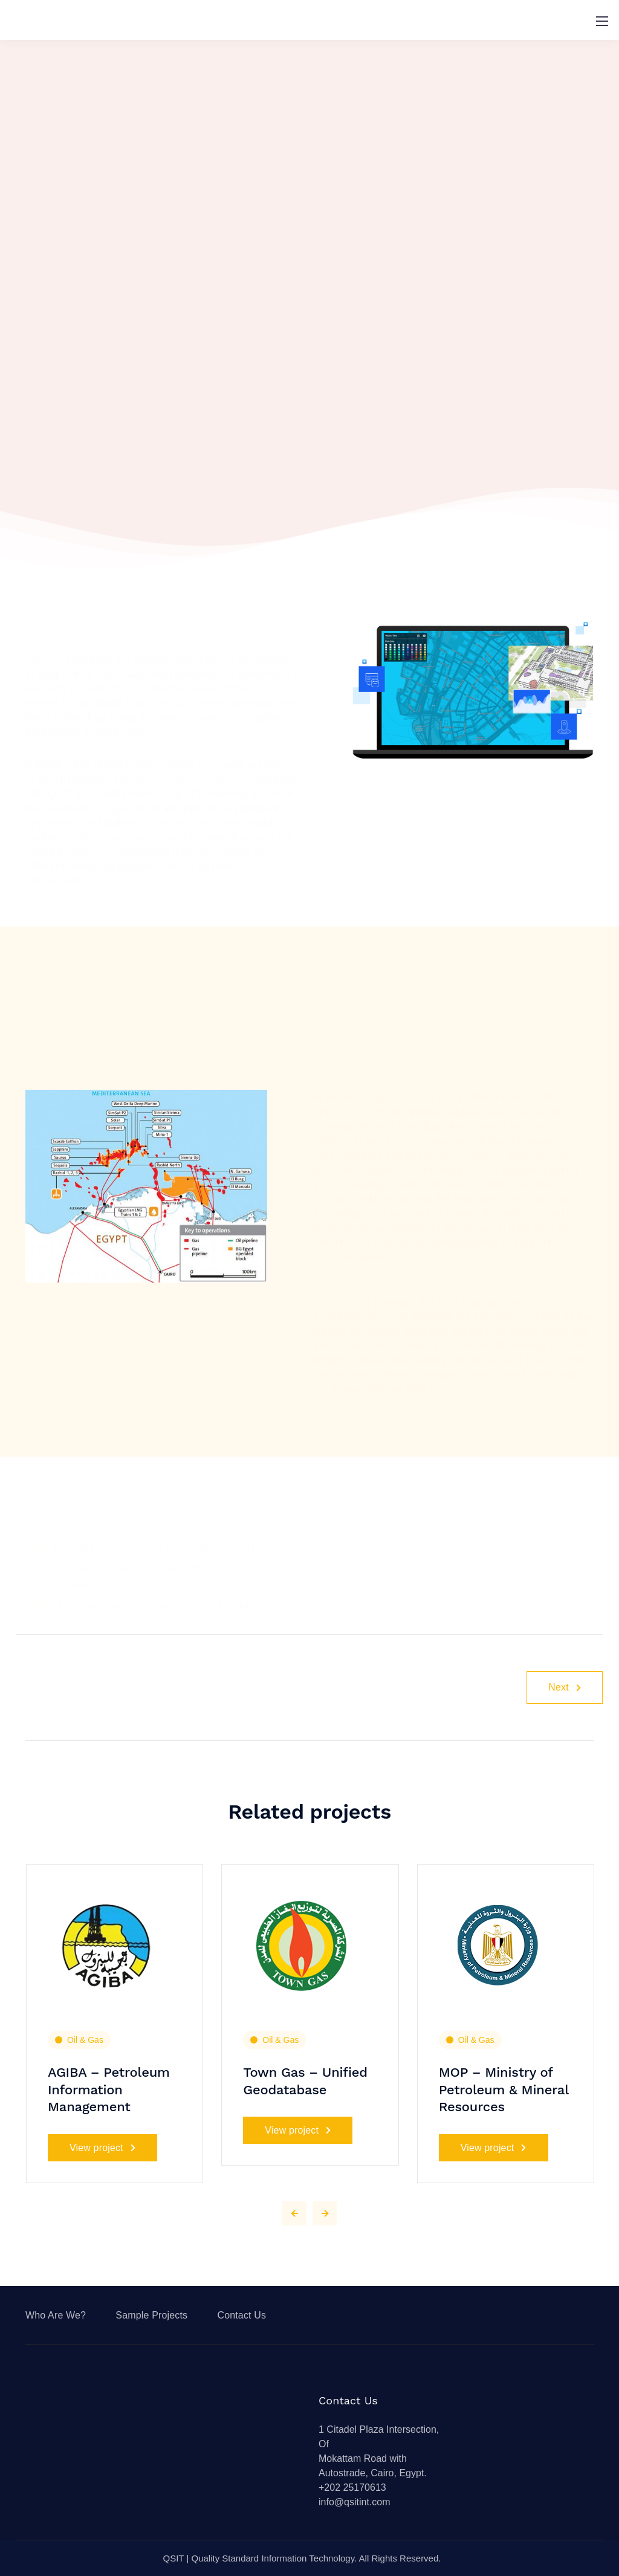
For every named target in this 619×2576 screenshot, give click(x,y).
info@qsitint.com (355, 2502)
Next (564, 1687)
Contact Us (241, 2315)
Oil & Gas (85, 2040)
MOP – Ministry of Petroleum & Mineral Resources (504, 2089)
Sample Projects (151, 2315)
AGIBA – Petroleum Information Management (109, 2089)
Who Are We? (55, 2315)
